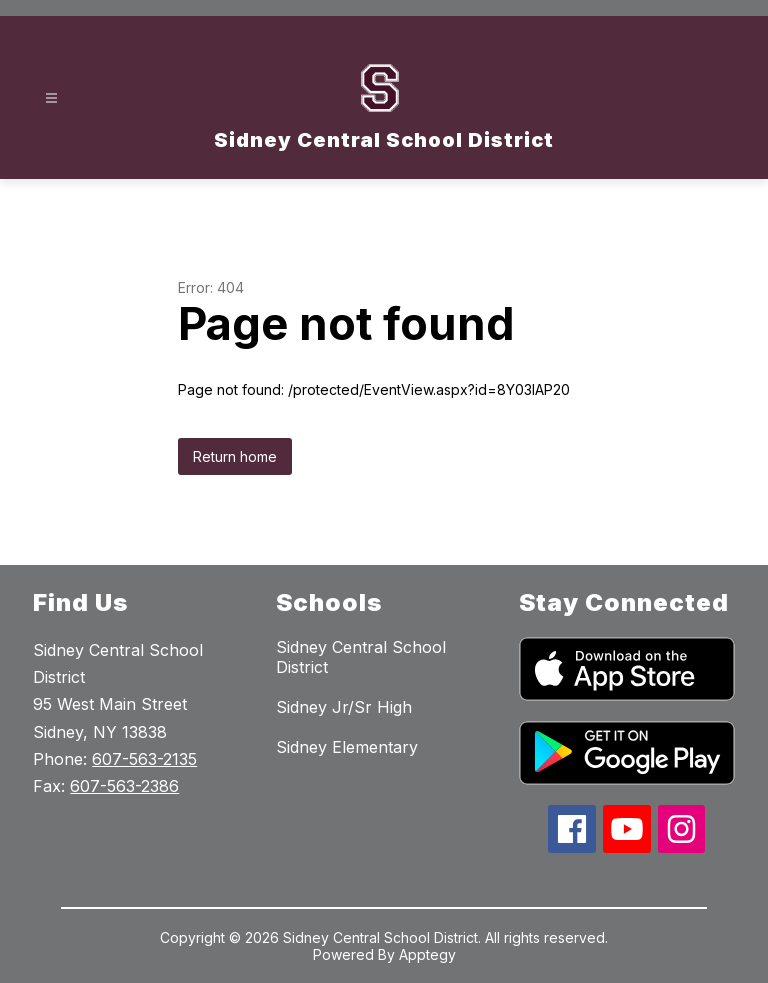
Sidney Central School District (361, 657)
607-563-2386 (124, 786)
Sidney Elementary (347, 747)
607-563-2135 (144, 759)
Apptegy (427, 954)
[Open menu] (51, 98)
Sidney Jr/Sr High (344, 707)
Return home (235, 456)
